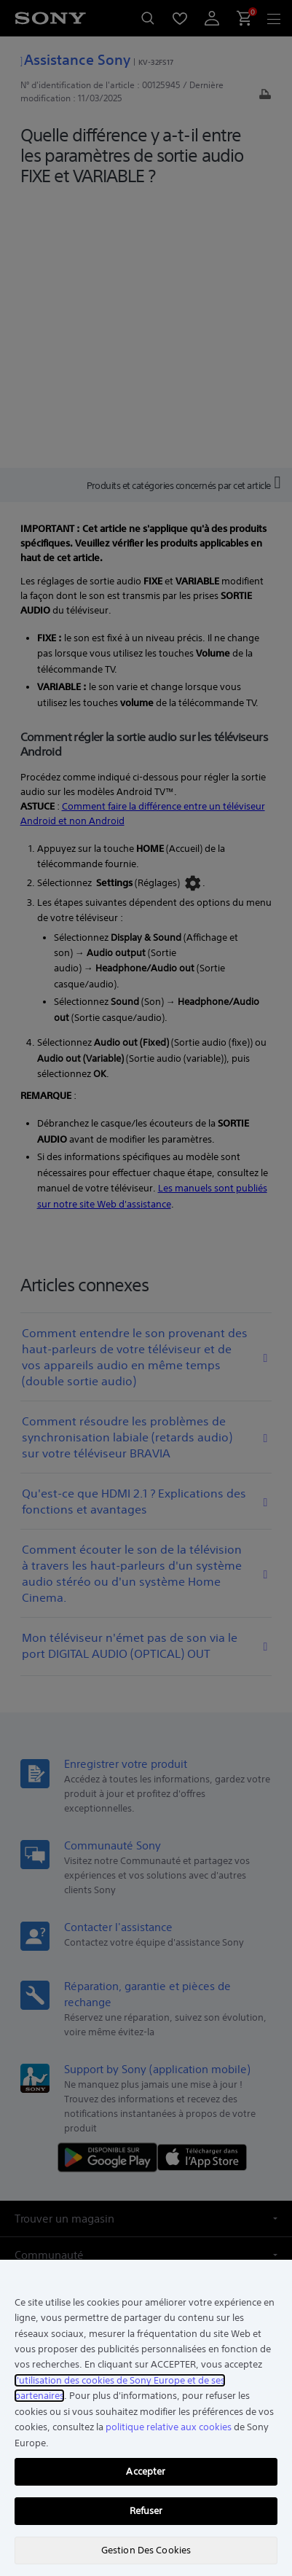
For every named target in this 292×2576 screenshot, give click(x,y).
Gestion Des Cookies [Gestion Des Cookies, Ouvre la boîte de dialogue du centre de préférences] (146, 2550)
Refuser (146, 2511)
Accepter (145, 2471)
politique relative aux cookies (169, 2427)
